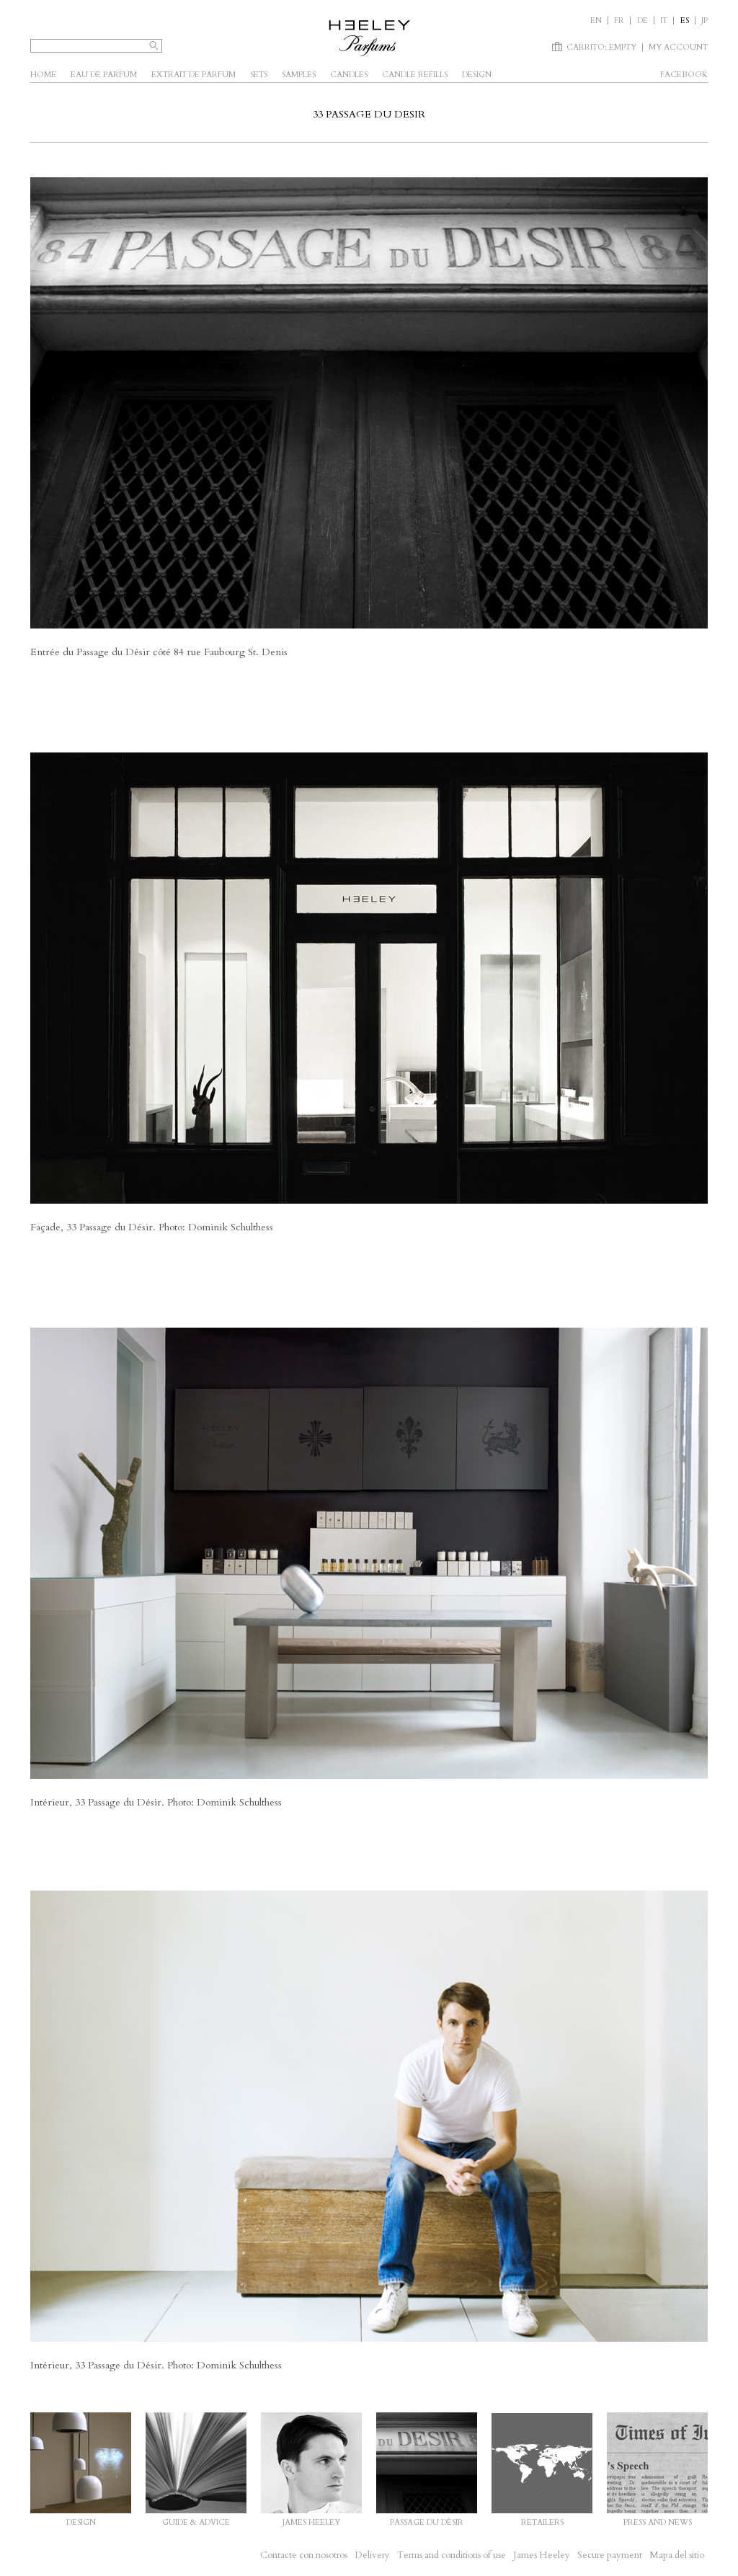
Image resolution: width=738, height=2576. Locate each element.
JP (704, 20)
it (663, 20)
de (642, 20)
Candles (349, 74)
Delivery (372, 2555)
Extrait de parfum (193, 74)
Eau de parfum (104, 74)
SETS (258, 74)
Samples (299, 74)
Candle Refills (415, 74)
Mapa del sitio (676, 2555)
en (596, 20)
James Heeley (541, 2555)
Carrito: (601, 47)
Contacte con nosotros (303, 2555)
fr (619, 20)
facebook (684, 74)
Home (43, 74)
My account (678, 47)
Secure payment (609, 2555)
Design (477, 74)
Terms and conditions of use (451, 2555)
